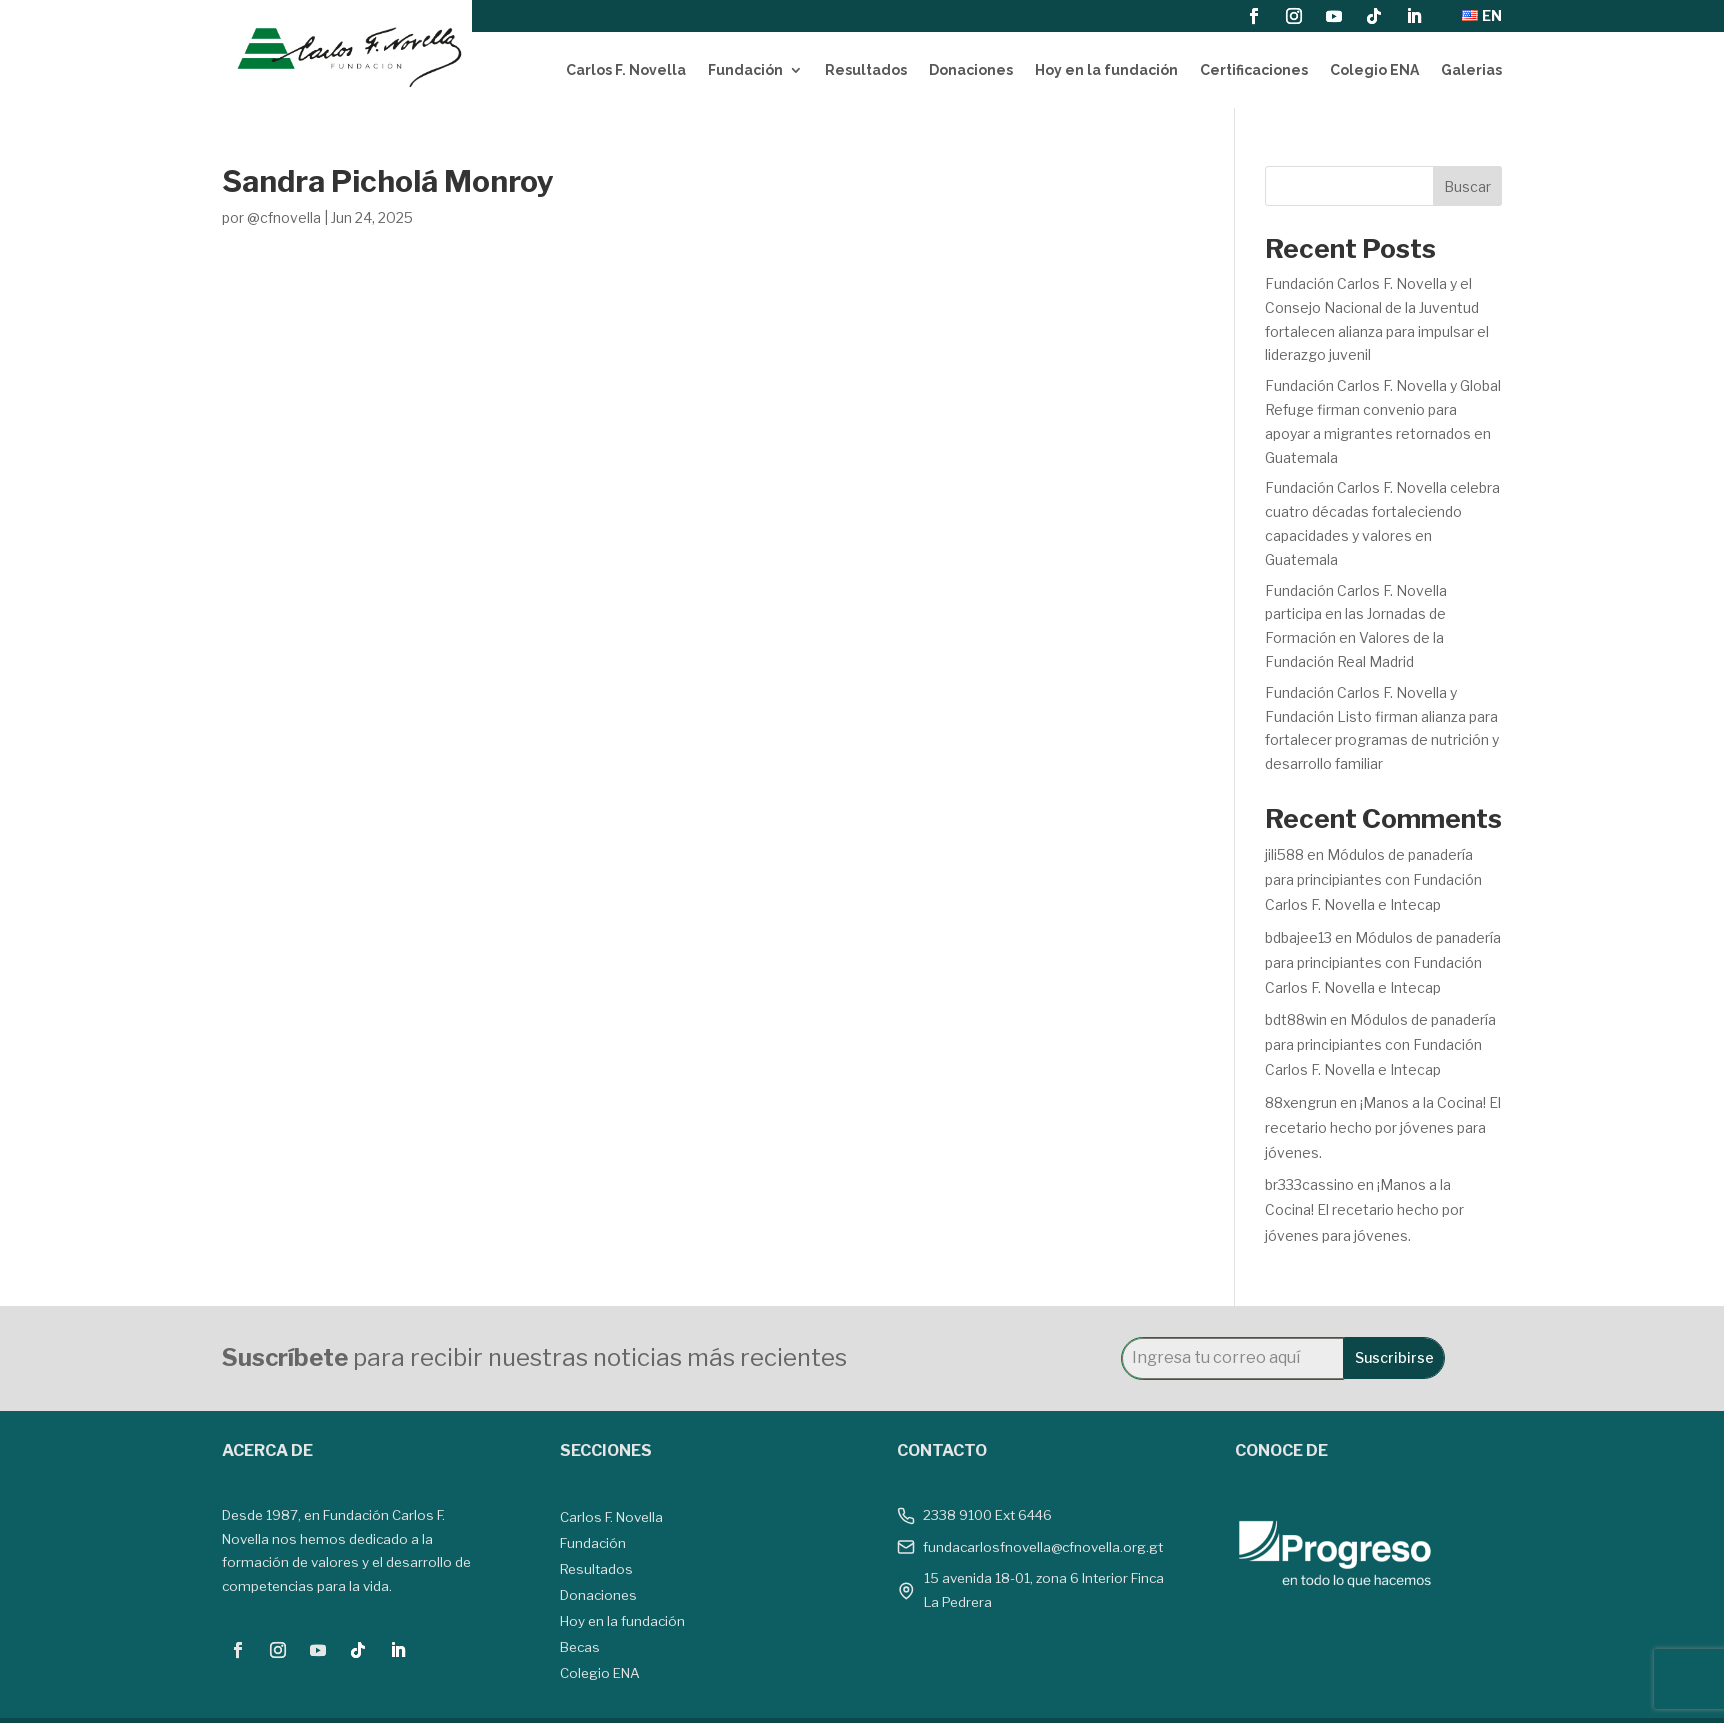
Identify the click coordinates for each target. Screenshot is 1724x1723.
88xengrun (1301, 1102)
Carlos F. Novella (626, 70)
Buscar (1467, 186)
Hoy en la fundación (1106, 70)
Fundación (745, 70)
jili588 (1284, 854)
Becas (580, 1647)
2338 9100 (957, 1515)
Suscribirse (1394, 1357)
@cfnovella (284, 217)
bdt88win (1296, 1019)
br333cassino (1309, 1184)
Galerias (1471, 70)
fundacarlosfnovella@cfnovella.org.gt (1043, 1547)
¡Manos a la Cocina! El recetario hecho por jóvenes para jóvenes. (1383, 1127)
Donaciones (971, 70)
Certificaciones (1254, 70)
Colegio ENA (1374, 70)
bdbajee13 (1298, 937)
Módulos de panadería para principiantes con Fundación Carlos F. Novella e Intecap (1373, 879)
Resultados (866, 70)
